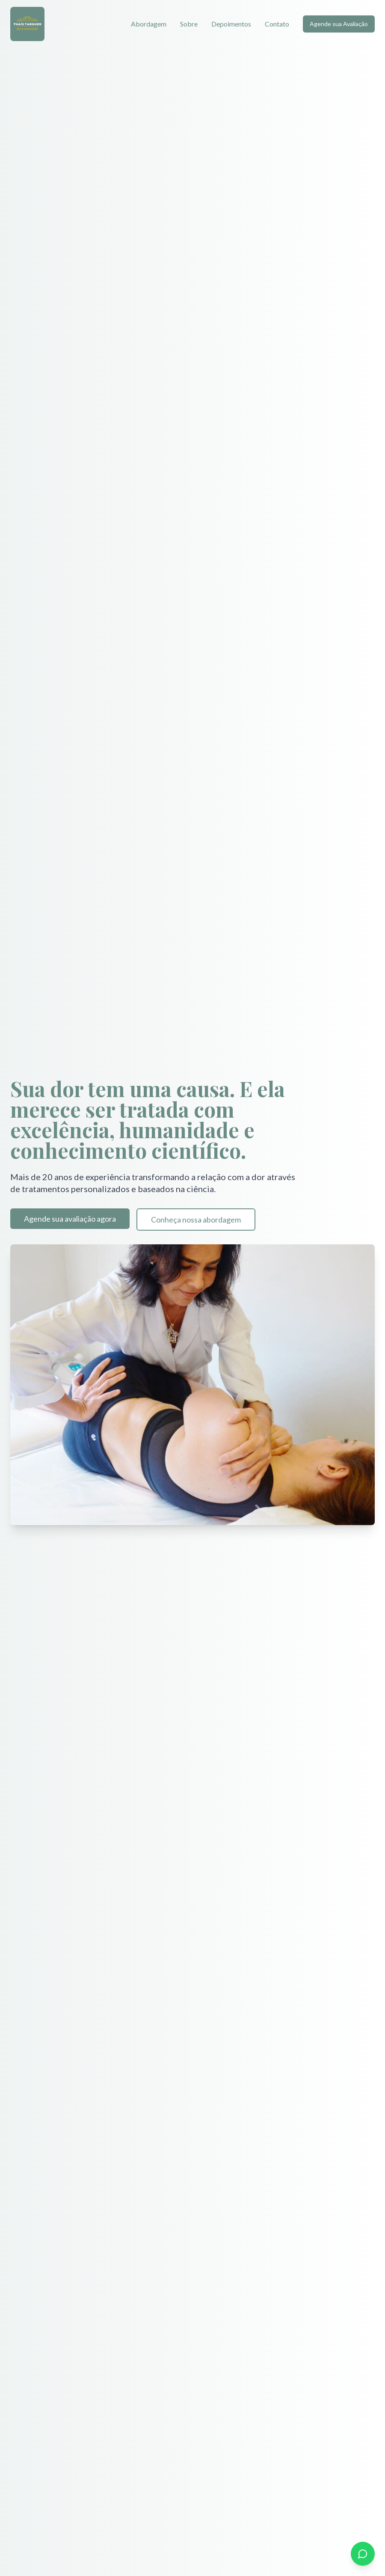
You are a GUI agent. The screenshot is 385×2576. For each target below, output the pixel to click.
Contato (277, 24)
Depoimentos (231, 24)
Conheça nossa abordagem (196, 1219)
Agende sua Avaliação (339, 23)
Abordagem (148, 24)
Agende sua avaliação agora (70, 1218)
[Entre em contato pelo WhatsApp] (363, 2554)
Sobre (189, 24)
